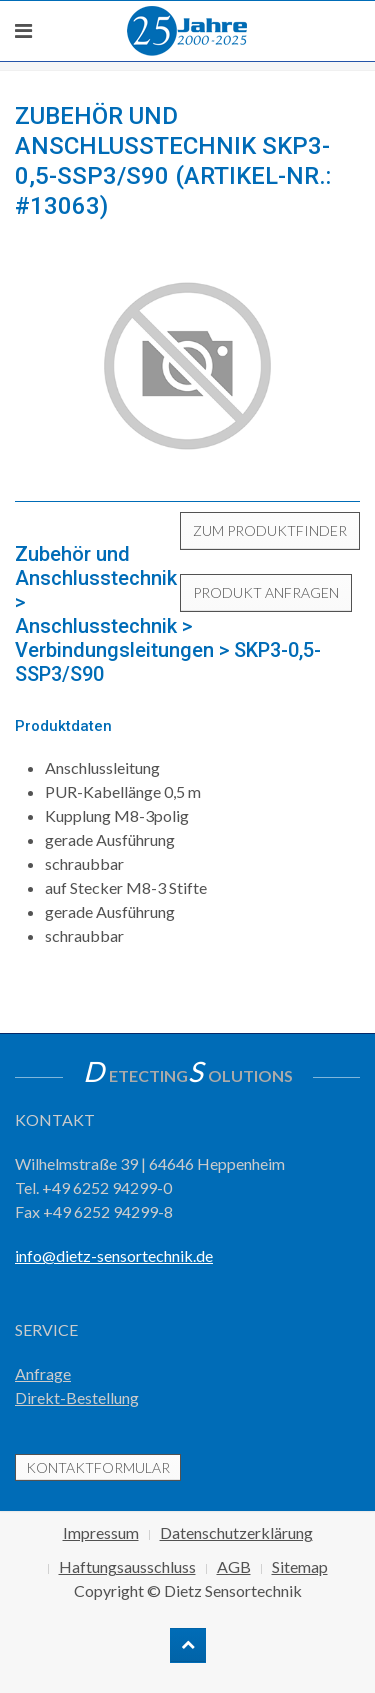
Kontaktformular (98, 1467)
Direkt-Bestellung (77, 1397)
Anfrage (43, 1373)
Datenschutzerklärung (236, 1532)
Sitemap (300, 1566)
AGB (234, 1566)
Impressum (101, 1532)
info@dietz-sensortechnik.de (114, 1255)
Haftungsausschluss (127, 1566)
